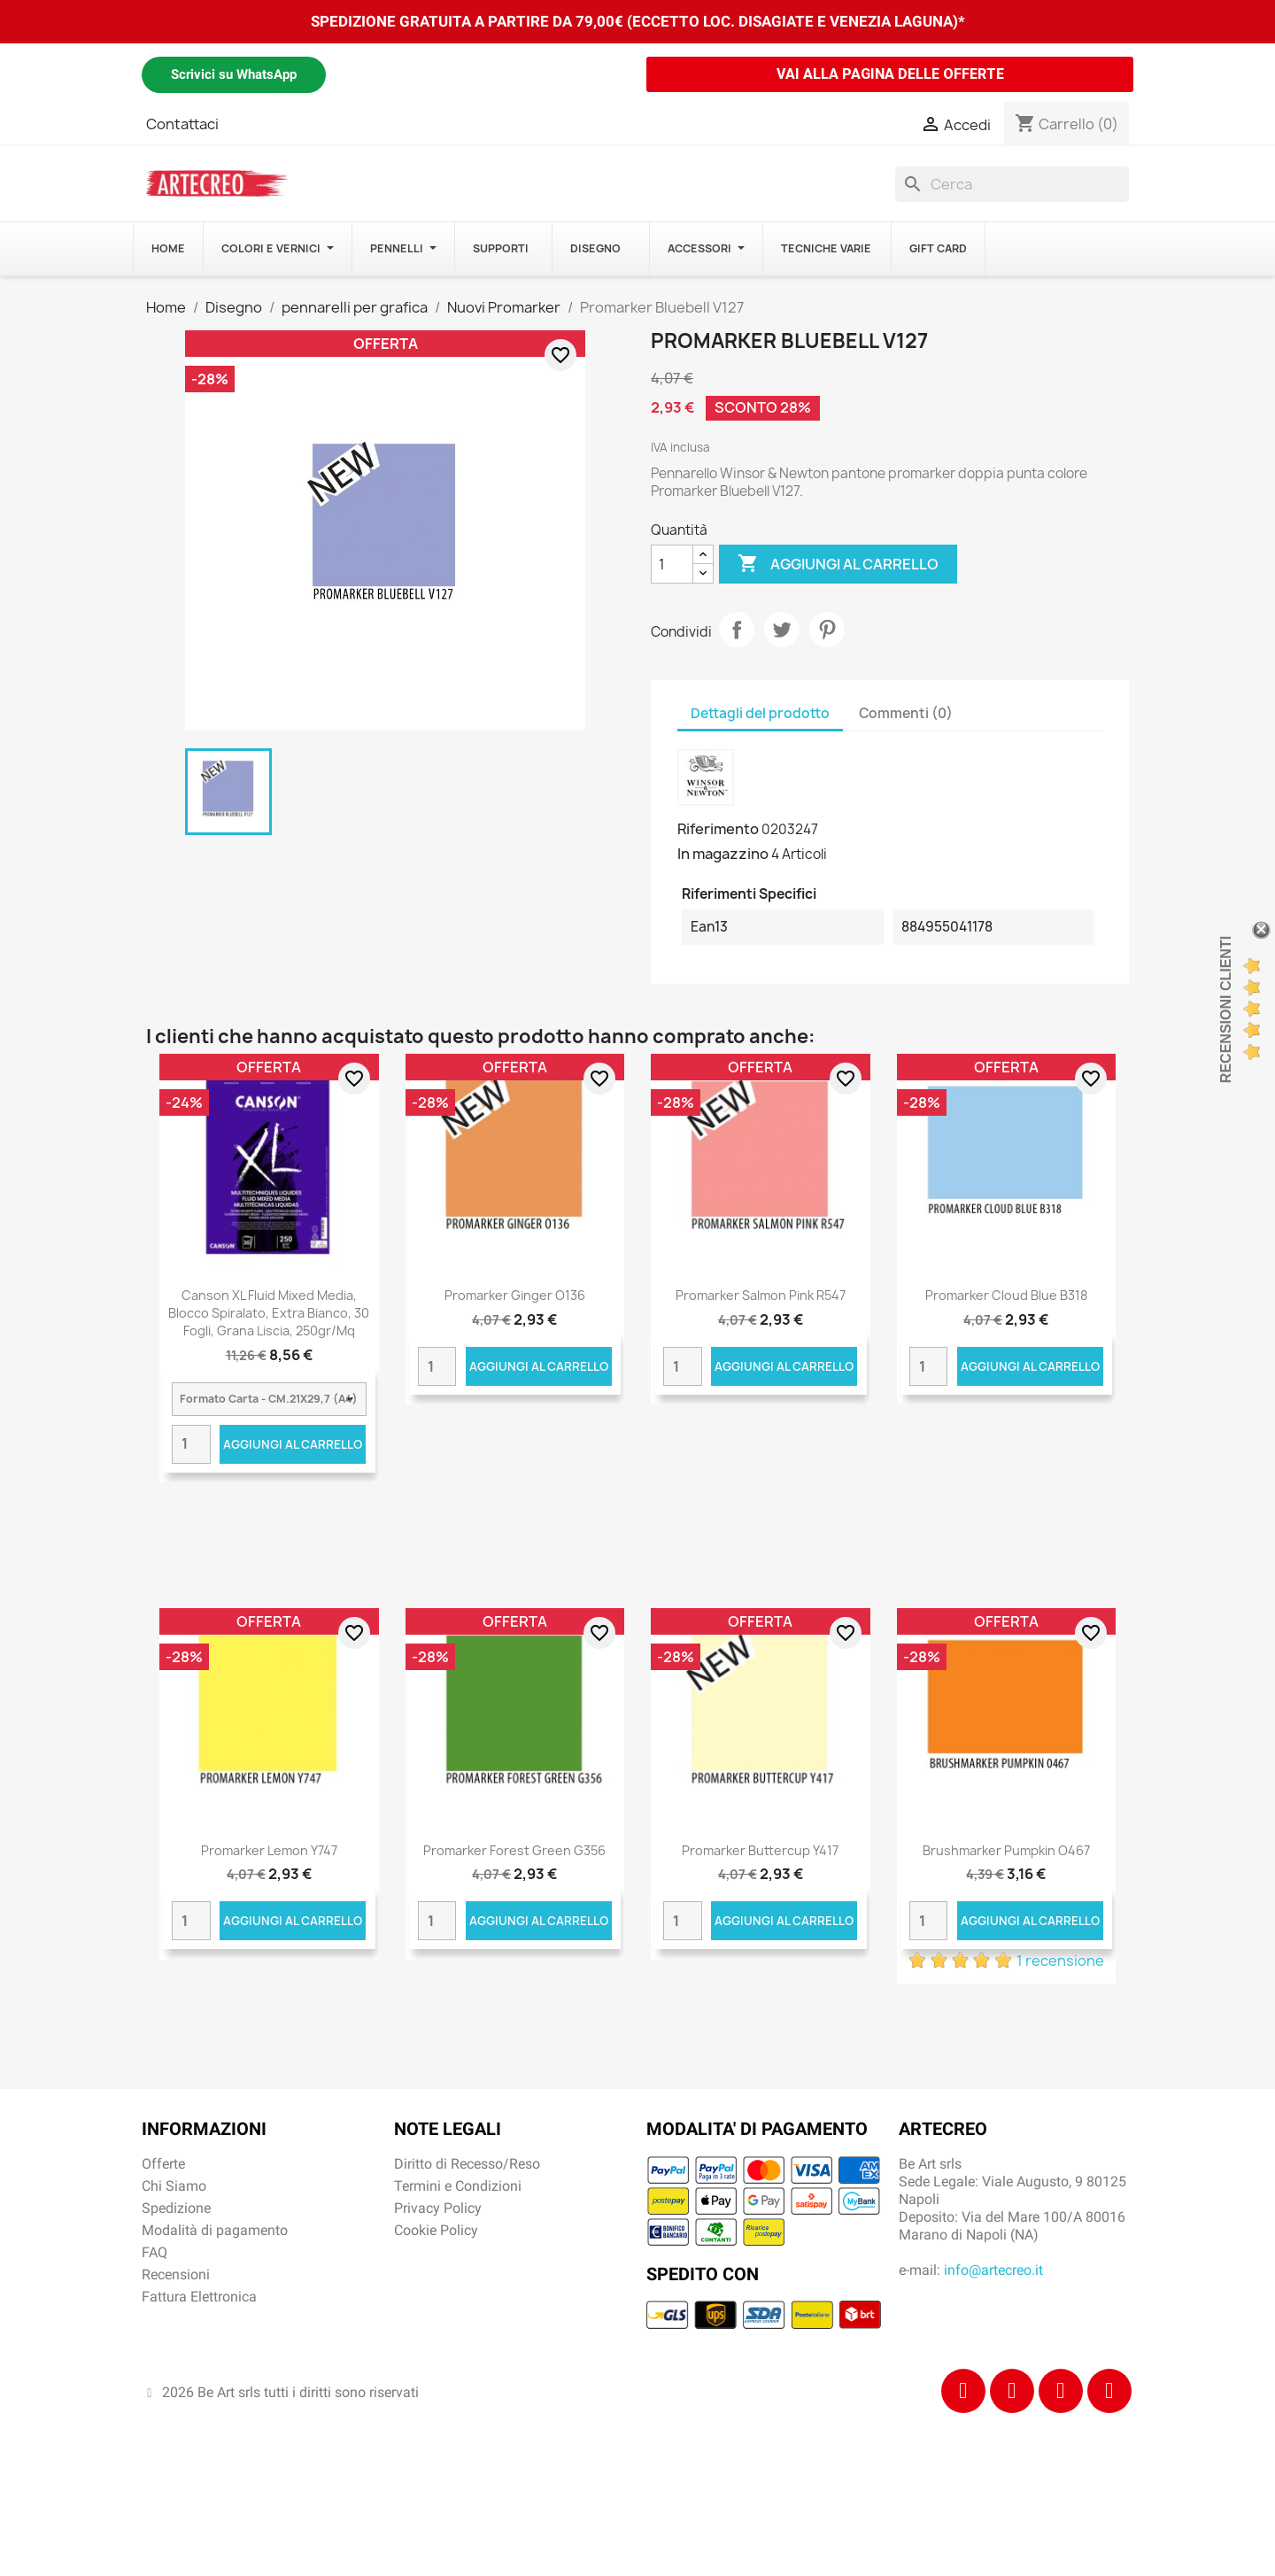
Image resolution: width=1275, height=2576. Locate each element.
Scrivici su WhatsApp (234, 74)
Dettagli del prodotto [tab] (760, 713)
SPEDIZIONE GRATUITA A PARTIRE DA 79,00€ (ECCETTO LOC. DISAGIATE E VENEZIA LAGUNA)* (638, 21)
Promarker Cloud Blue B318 (1006, 1295)
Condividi (736, 629)
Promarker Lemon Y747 (269, 1850)
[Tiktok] (1061, 2391)
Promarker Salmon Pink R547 (761, 1295)
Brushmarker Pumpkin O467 (1006, 1850)
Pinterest (827, 629)
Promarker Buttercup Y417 (760, 1850)
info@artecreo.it (993, 2270)
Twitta (782, 629)
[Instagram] (1012, 2391)
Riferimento (718, 829)
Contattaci (182, 124)
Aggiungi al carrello (838, 564)
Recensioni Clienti (1225, 1009)
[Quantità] (672, 564)
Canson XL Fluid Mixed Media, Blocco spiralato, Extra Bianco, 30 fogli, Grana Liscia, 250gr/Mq (268, 1313)
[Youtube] (1109, 2391)
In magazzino (723, 854)
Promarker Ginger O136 (514, 1295)
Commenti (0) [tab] (906, 713)
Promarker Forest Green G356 (514, 1850)
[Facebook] (963, 2391)
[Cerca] (1012, 184)
